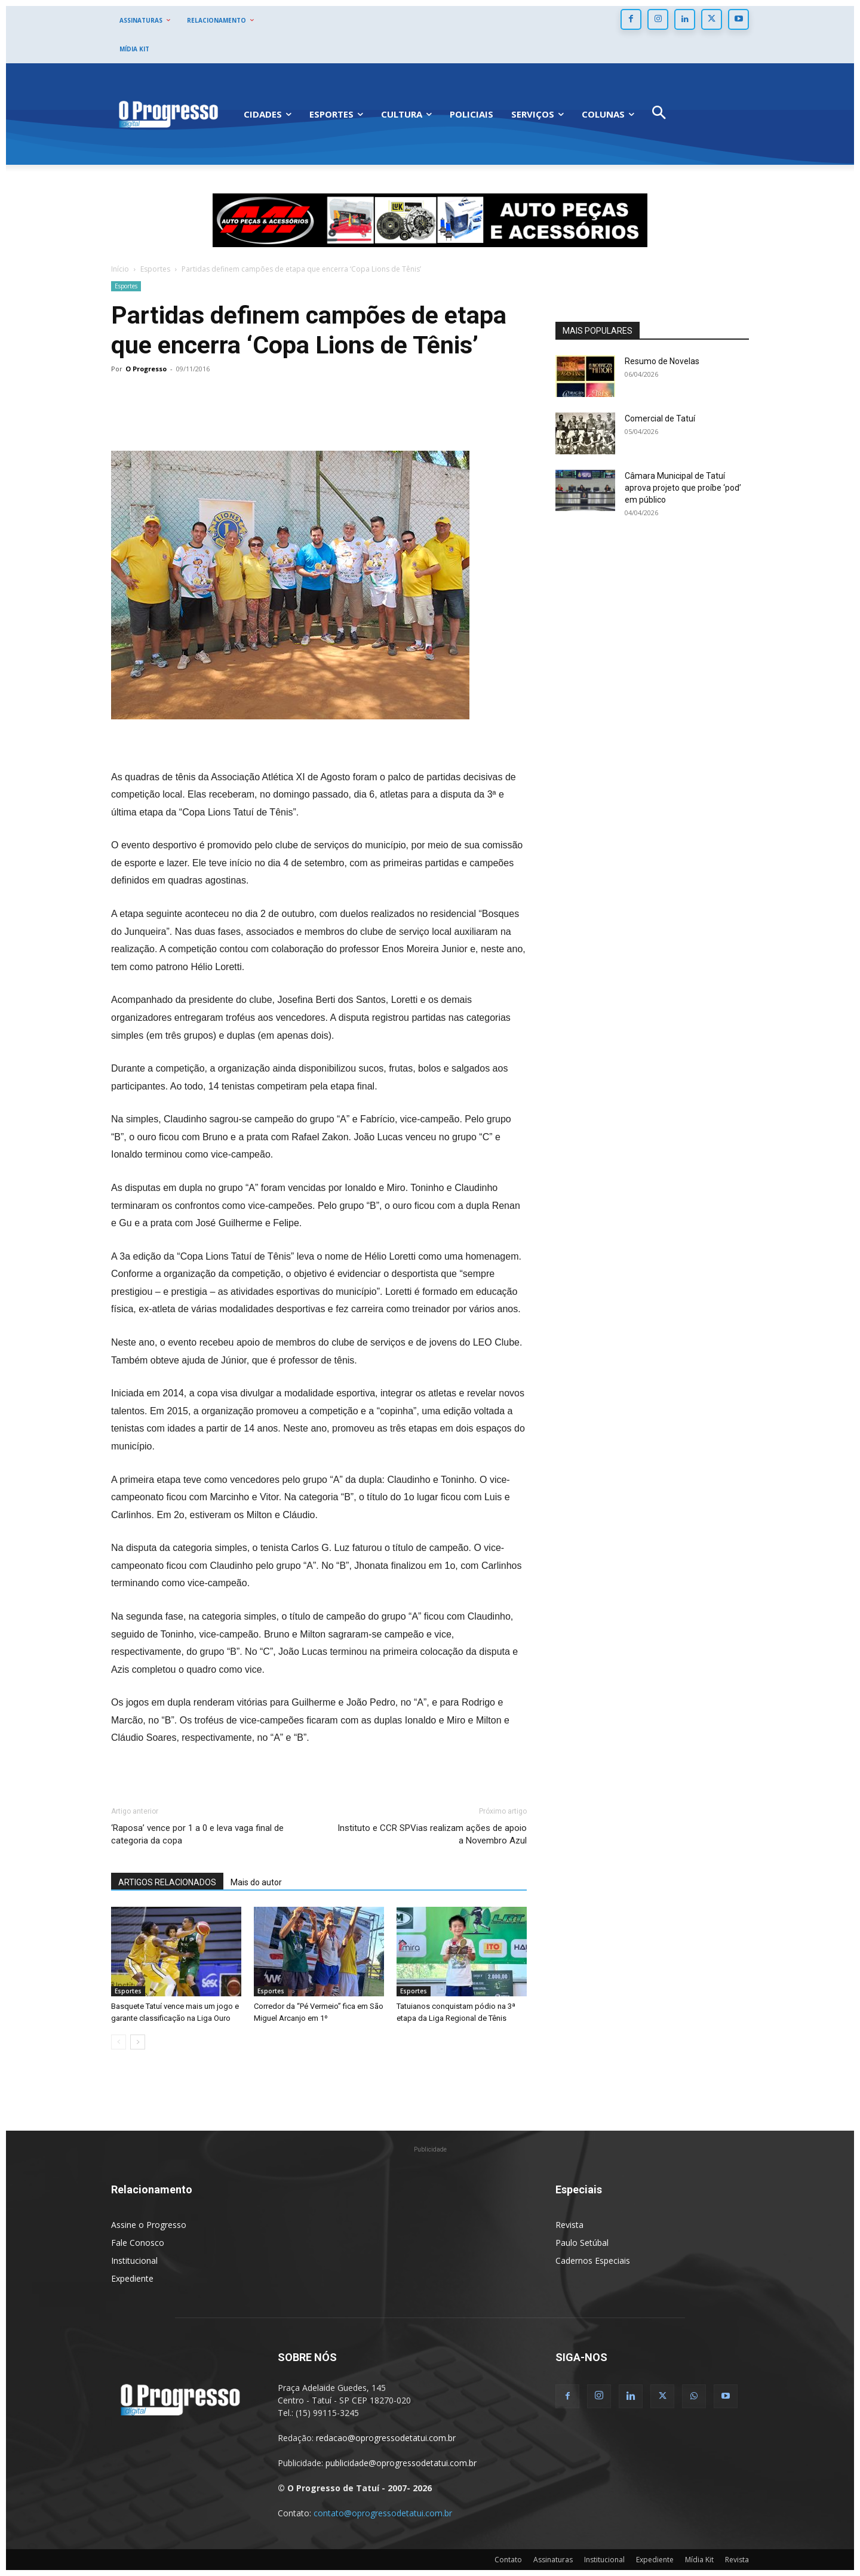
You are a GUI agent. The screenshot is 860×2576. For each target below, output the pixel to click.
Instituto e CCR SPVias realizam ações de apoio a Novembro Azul (432, 1834)
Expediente (132, 2278)
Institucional (134, 2260)
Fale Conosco (137, 2242)
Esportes (155, 269)
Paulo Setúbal (582, 2242)
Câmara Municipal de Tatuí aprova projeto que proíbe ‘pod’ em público (683, 487)
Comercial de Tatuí (660, 418)
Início (120, 269)
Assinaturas (553, 2560)
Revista (569, 2224)
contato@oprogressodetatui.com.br (383, 2513)
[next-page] (137, 2042)
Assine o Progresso (148, 2224)
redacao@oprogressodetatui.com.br (386, 2437)
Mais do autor (256, 1882)
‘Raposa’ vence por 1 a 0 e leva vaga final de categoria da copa (197, 1834)
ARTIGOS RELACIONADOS (167, 1882)
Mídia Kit (699, 2560)
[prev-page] (118, 2042)
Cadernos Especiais (592, 2260)
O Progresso (146, 368)
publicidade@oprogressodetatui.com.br (401, 2463)
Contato (508, 2560)
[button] (659, 114)
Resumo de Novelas (662, 361)
